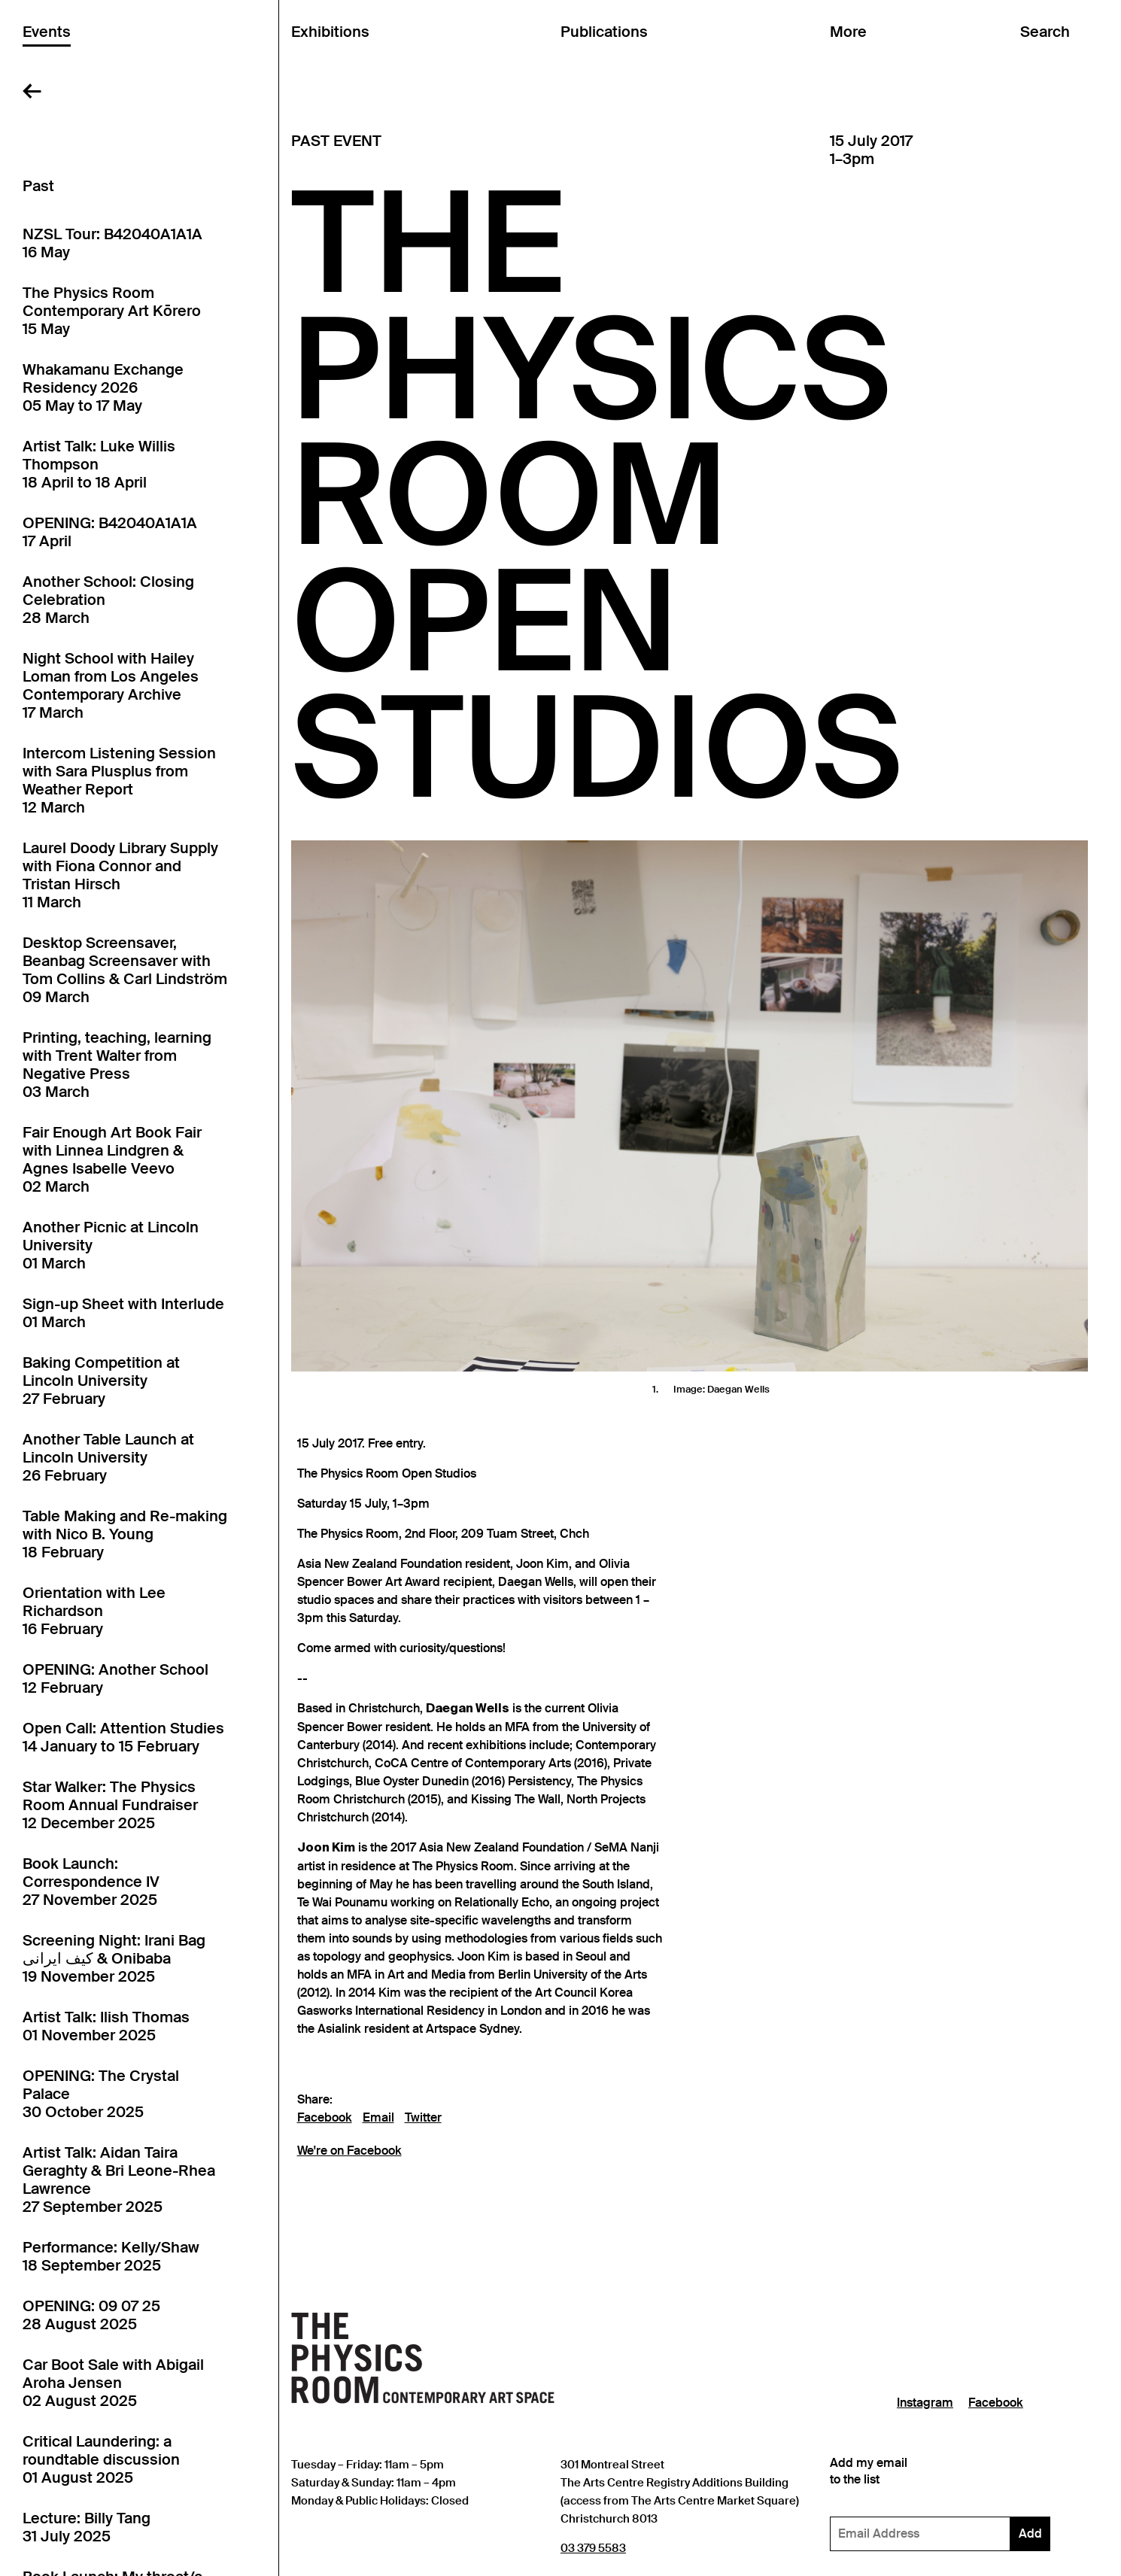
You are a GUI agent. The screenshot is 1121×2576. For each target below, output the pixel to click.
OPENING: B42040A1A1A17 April (110, 532)
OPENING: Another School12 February (115, 1678)
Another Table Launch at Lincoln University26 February (108, 1457)
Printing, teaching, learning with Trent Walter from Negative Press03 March (117, 1064)
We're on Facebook (349, 2150)
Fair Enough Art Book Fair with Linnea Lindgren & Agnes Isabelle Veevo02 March (112, 1159)
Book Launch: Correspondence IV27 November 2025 (91, 1882)
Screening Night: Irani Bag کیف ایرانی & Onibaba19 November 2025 (114, 1958)
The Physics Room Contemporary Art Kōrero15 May (112, 311)
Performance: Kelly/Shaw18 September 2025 (111, 2256)
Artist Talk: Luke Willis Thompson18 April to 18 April (99, 464)
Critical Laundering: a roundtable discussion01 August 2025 (101, 2459)
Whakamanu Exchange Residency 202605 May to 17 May (103, 387)
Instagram (925, 2402)
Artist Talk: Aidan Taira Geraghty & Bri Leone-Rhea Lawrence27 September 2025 (119, 2179)
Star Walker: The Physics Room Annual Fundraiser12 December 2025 (110, 1805)
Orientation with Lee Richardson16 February (94, 1611)
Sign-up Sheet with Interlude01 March (123, 1313)
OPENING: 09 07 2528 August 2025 (91, 2315)
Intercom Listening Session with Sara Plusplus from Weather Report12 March (119, 780)
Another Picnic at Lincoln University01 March (111, 1245)
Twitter (423, 2117)
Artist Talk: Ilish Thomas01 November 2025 (106, 2026)
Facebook (324, 2117)
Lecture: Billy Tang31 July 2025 (86, 2527)
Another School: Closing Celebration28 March (108, 600)
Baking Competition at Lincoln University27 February (101, 1380)
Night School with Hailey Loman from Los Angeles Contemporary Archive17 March (111, 685)
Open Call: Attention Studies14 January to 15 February (123, 1737)
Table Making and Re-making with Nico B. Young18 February (125, 1534)
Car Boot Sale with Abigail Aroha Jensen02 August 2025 (113, 2383)
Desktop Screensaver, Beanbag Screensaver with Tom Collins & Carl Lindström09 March (125, 970)
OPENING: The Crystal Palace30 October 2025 (101, 2094)
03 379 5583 (593, 2547)
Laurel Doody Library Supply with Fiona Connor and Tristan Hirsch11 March (120, 875)
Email (378, 2117)
